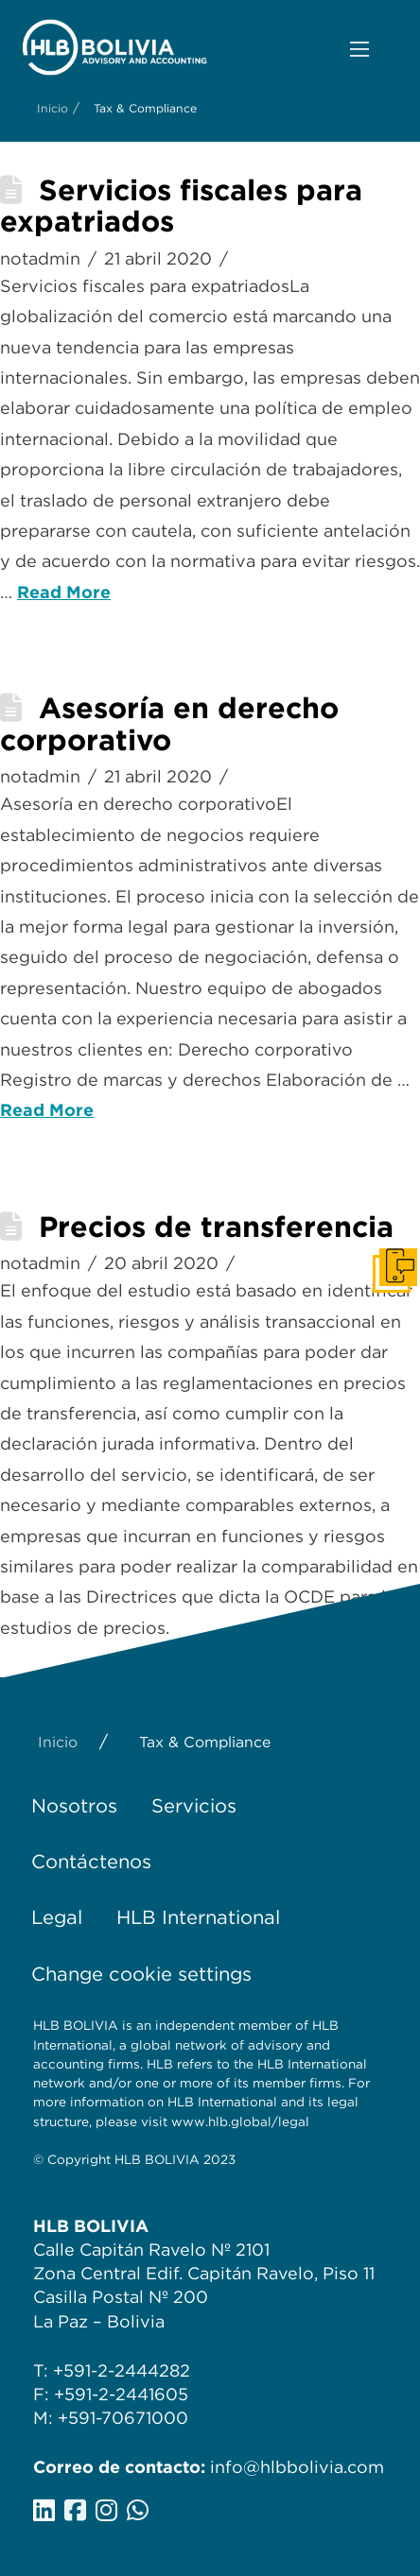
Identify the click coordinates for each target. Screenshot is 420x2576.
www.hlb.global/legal (240, 2121)
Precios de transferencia (216, 1227)
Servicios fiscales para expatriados (181, 206)
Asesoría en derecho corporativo (169, 724)
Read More (64, 592)
